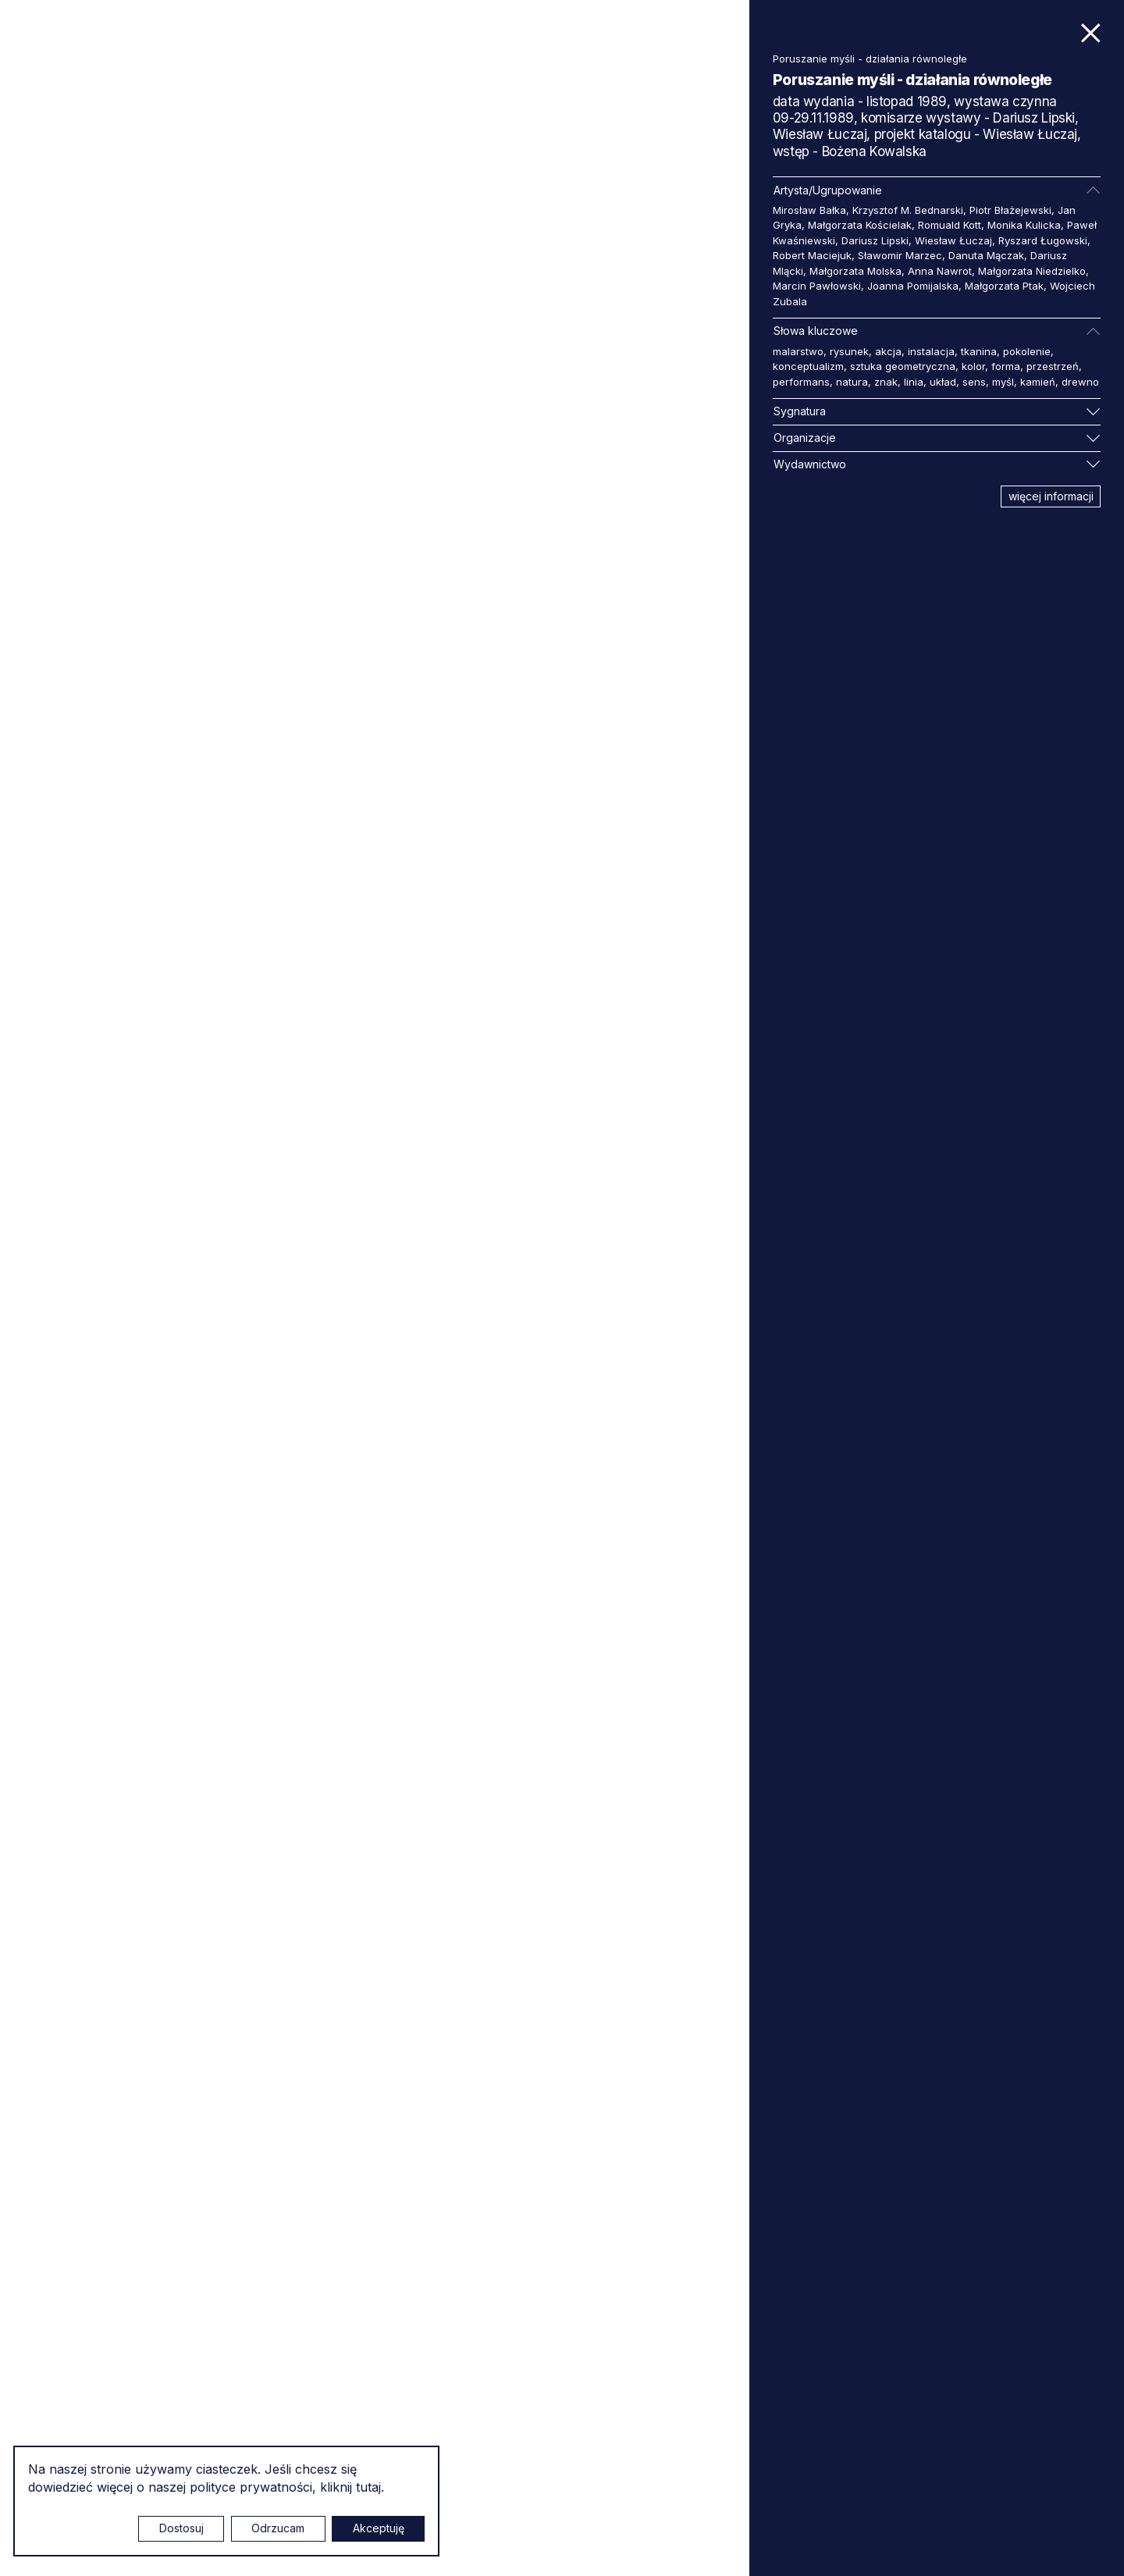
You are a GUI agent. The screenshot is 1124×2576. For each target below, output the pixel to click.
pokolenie (1027, 351)
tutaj (368, 2487)
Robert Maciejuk (812, 255)
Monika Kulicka (1024, 225)
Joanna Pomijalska (913, 285)
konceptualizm (808, 366)
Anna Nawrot (940, 271)
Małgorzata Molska (855, 271)
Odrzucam (277, 2528)
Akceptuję (378, 2528)
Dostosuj (181, 2528)
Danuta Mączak (986, 255)
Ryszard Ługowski (1042, 240)
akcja (888, 351)
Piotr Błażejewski (1010, 210)
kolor (973, 366)
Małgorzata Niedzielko (1032, 271)
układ (943, 381)
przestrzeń (1052, 366)
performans (801, 381)
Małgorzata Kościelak (860, 225)
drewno (1080, 381)
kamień (1037, 381)
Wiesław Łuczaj (953, 240)
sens (974, 381)
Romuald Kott (949, 225)
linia (913, 381)
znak (886, 381)
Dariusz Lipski (875, 240)
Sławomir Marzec (900, 255)
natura (852, 381)
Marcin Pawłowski (817, 285)
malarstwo (798, 351)
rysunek (849, 351)
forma (1005, 366)
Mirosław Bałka (809, 210)
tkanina (979, 351)
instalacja (931, 351)
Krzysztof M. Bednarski (907, 210)
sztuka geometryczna (902, 366)
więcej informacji (1051, 496)
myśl (1003, 381)
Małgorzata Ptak (1004, 285)
